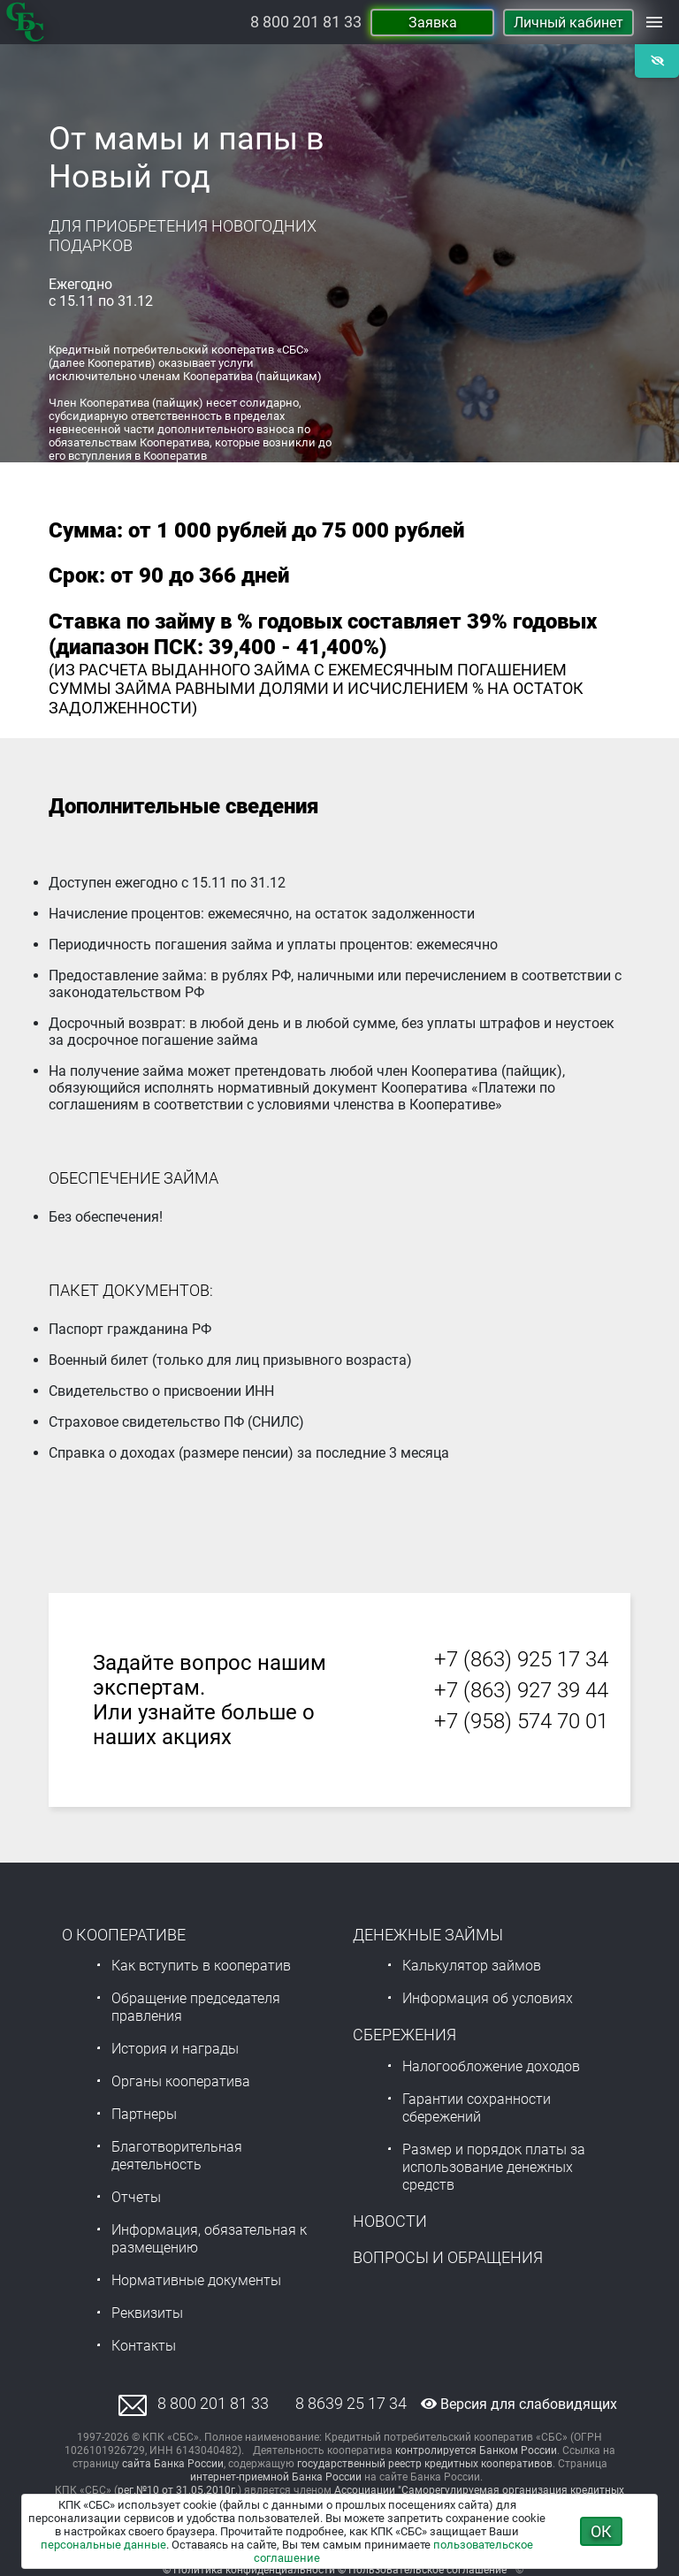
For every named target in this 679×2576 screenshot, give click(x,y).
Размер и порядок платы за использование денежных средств (493, 2167)
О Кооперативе (124, 1934)
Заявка (432, 22)
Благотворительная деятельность (176, 2155)
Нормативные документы (196, 2280)
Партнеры (144, 2114)
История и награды (175, 2048)
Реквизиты (147, 2313)
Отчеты (136, 2197)
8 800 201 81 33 (306, 22)
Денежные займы (428, 1934)
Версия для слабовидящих (519, 2404)
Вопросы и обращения (448, 2257)
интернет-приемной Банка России (276, 2477)
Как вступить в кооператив (201, 1965)
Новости (390, 2221)
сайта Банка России (173, 2464)
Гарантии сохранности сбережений (476, 2108)
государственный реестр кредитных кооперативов (425, 2464)
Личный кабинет (568, 22)
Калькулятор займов (471, 1965)
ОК (601, 2531)
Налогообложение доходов (491, 2066)
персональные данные (103, 2544)
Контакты (143, 2345)
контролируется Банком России (476, 2450)
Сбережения (404, 2034)
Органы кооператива (180, 2081)
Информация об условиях (487, 1998)
